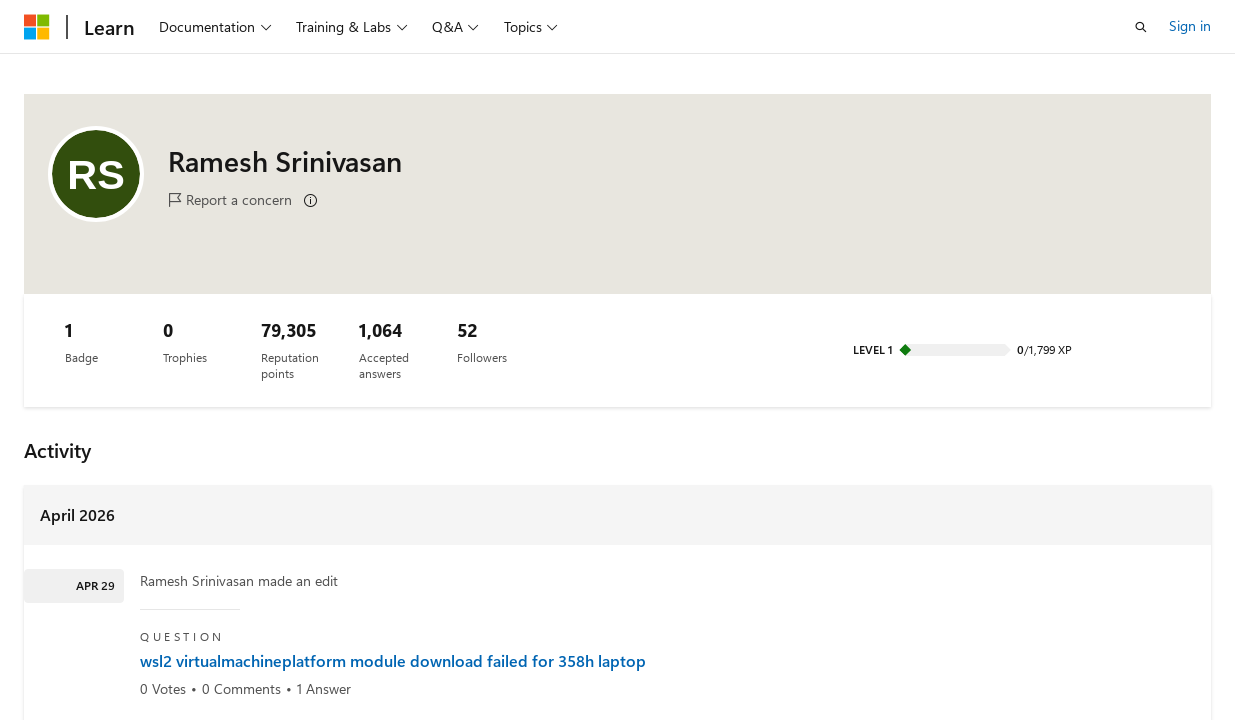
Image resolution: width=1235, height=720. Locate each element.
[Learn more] (311, 200)
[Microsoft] (37, 27)
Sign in (1190, 25)
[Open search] (1141, 27)
